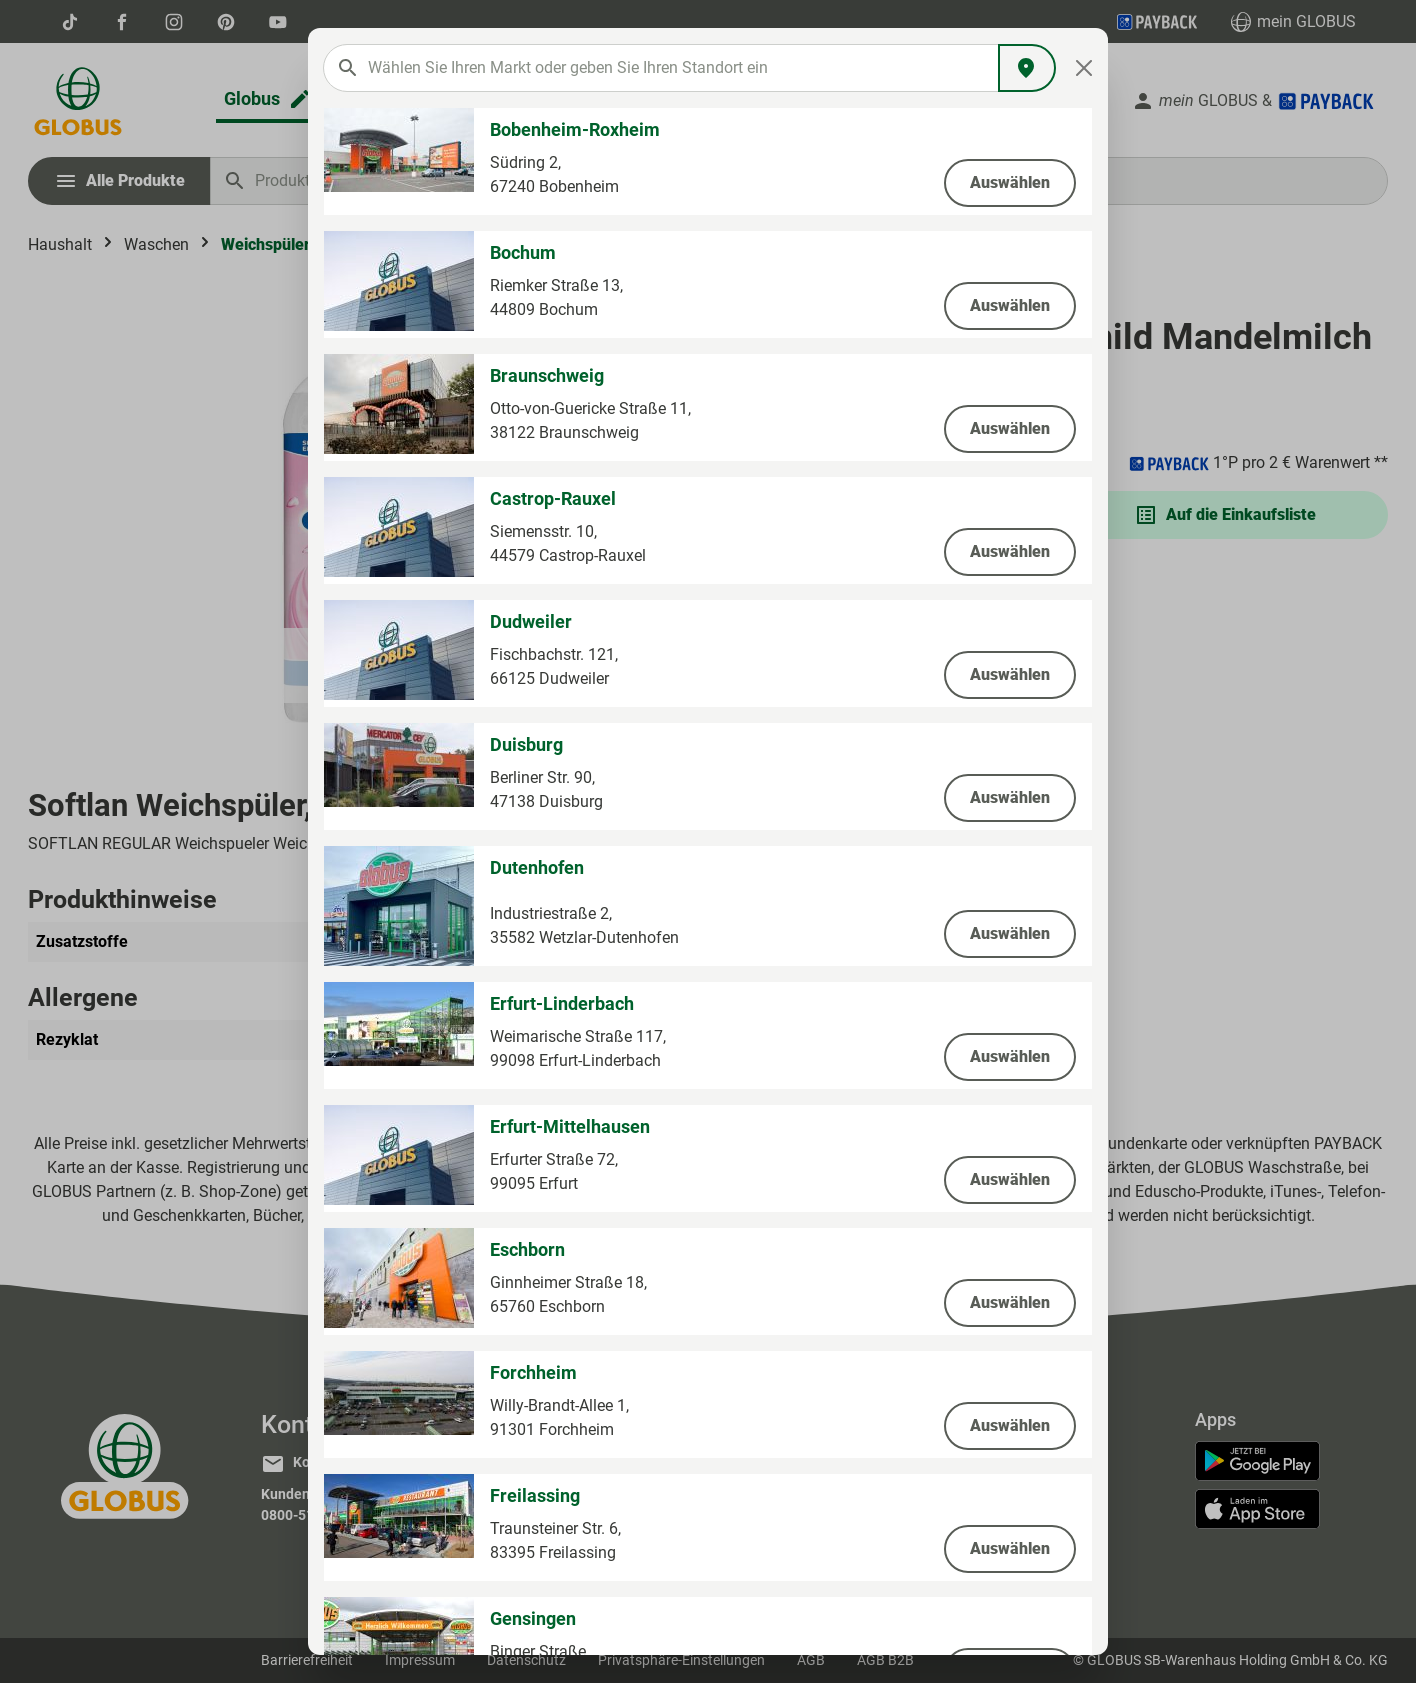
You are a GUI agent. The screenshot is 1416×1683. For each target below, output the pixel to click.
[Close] (1084, 68)
